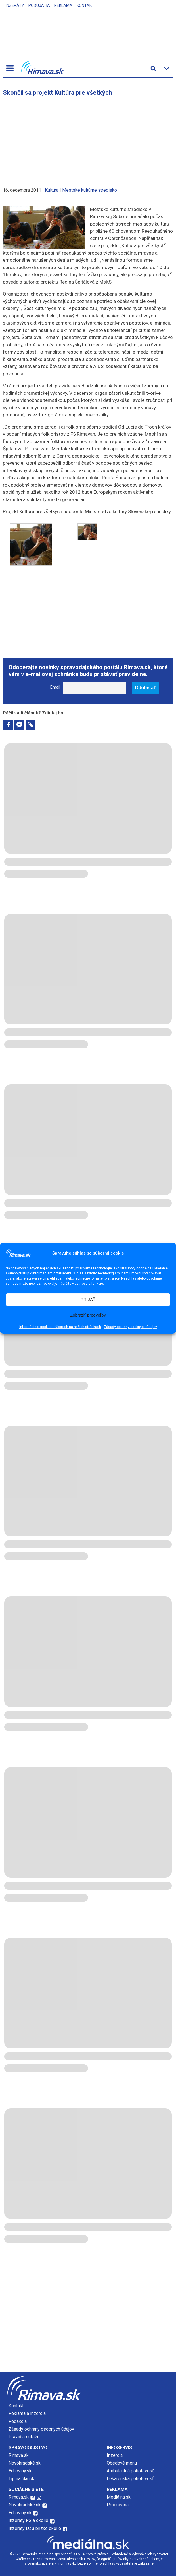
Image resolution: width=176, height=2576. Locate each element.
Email (55, 687)
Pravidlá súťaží (23, 2436)
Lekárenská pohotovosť (131, 2478)
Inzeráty (15, 5)
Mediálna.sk (119, 2497)
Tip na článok (21, 2478)
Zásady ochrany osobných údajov (130, 1327)
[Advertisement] (88, 139)
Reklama (63, 5)
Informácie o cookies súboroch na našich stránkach (60, 1327)
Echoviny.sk (20, 2471)
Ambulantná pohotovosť (131, 2471)
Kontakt (85, 5)
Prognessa (118, 2504)
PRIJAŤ (88, 1299)
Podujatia (39, 5)
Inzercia (115, 2455)
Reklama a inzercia (27, 2413)
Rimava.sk (19, 2455)
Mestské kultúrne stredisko (89, 190)
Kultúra (51, 190)
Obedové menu (122, 2463)
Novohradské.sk (25, 2463)
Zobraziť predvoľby (88, 1315)
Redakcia (18, 2421)
